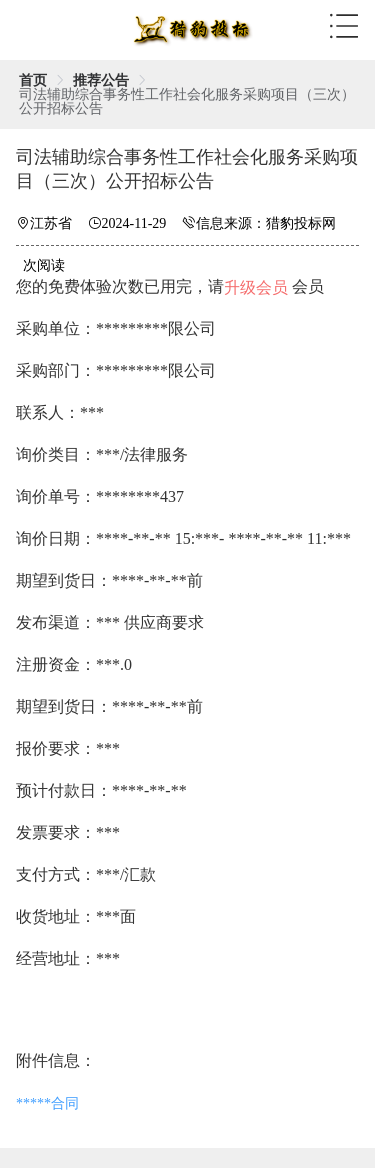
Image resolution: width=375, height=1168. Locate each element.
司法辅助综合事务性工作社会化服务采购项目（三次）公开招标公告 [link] (187, 101)
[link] (33, 80)
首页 (33, 80)
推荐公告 (101, 80)
